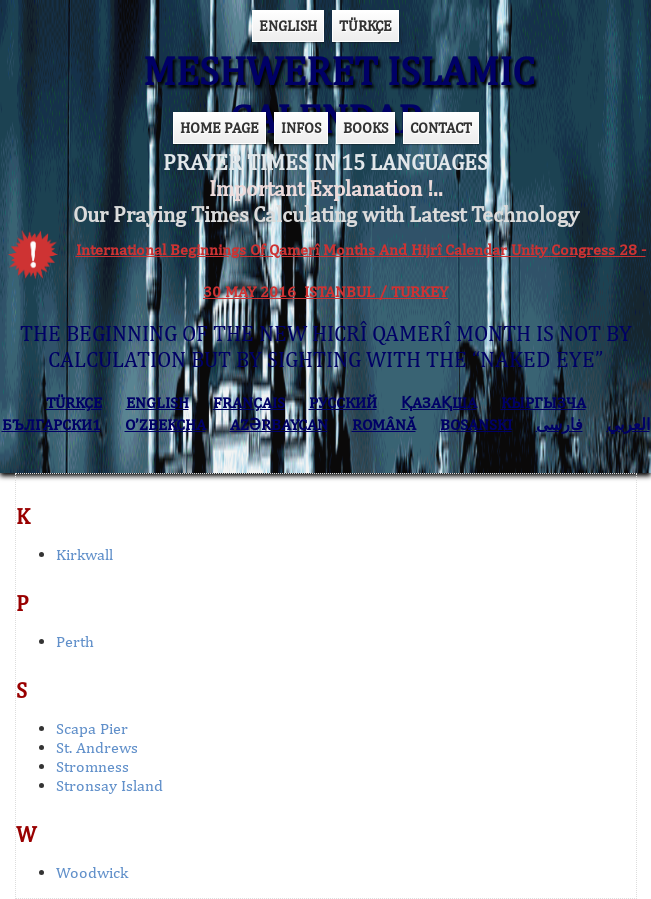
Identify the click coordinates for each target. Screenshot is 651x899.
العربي (628, 424)
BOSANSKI (476, 424)
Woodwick (92, 872)
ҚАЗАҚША (439, 402)
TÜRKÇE (365, 25)
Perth (75, 641)
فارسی (559, 424)
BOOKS (365, 127)
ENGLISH (288, 25)
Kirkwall (84, 554)
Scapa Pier (92, 728)
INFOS (301, 127)
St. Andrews (97, 747)
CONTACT (441, 127)
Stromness (92, 766)
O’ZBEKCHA (165, 424)
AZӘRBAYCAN (279, 424)
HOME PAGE (219, 127)
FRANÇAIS (249, 402)
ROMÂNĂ (384, 424)
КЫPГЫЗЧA (543, 402)
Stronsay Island (109, 785)
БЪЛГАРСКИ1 (51, 424)
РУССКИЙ (343, 402)
